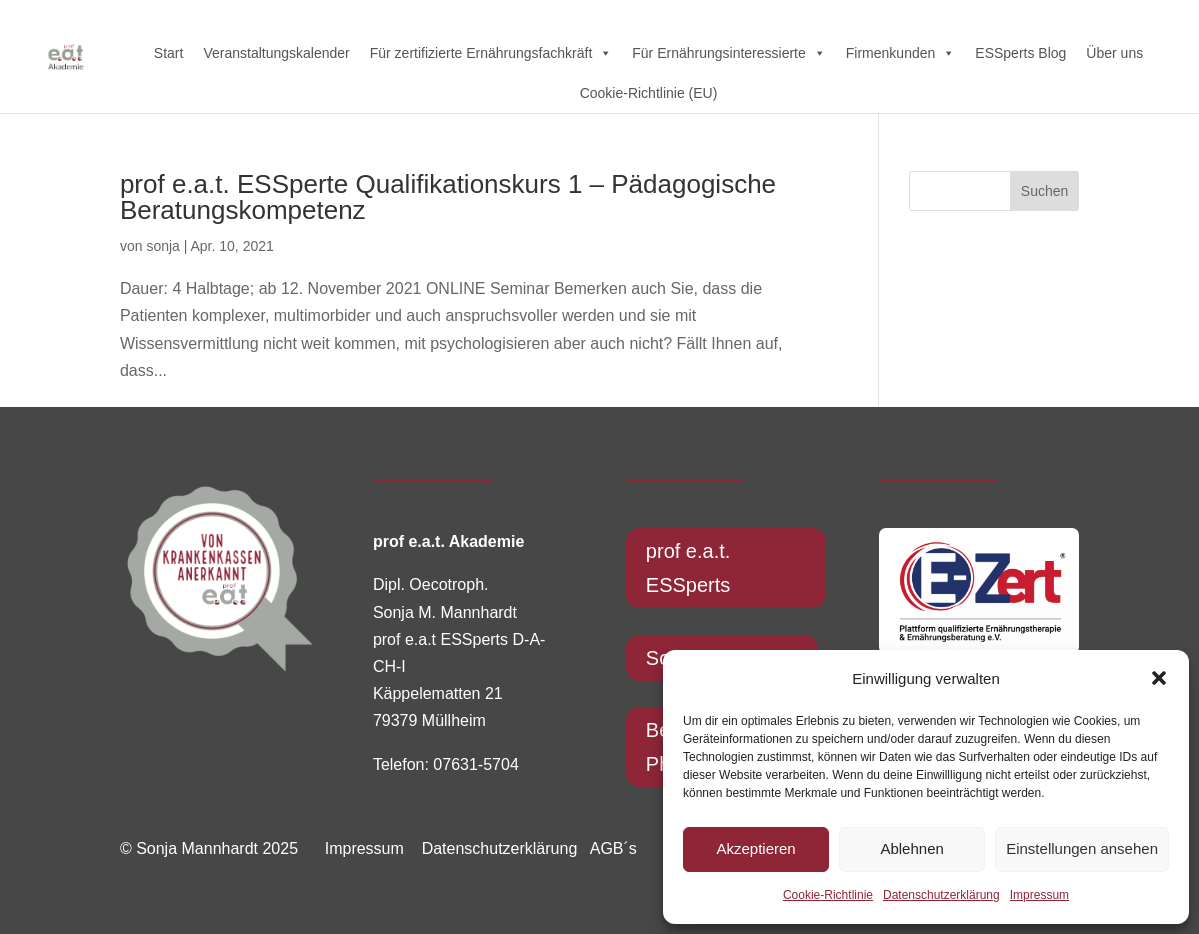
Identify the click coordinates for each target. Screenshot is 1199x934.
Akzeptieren (755, 848)
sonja (162, 246)
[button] (1159, 678)
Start (169, 53)
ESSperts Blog (1020, 53)
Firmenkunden (901, 53)
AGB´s (613, 848)
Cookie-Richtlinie (828, 895)
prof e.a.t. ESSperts (688, 568)
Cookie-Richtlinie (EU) (649, 93)
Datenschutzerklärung (941, 895)
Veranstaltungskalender (276, 53)
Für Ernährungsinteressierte (729, 53)
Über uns (1114, 53)
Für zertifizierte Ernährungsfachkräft (491, 53)
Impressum (1039, 895)
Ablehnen (911, 848)
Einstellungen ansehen (1082, 848)
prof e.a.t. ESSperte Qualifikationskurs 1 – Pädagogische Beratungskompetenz (448, 197)
